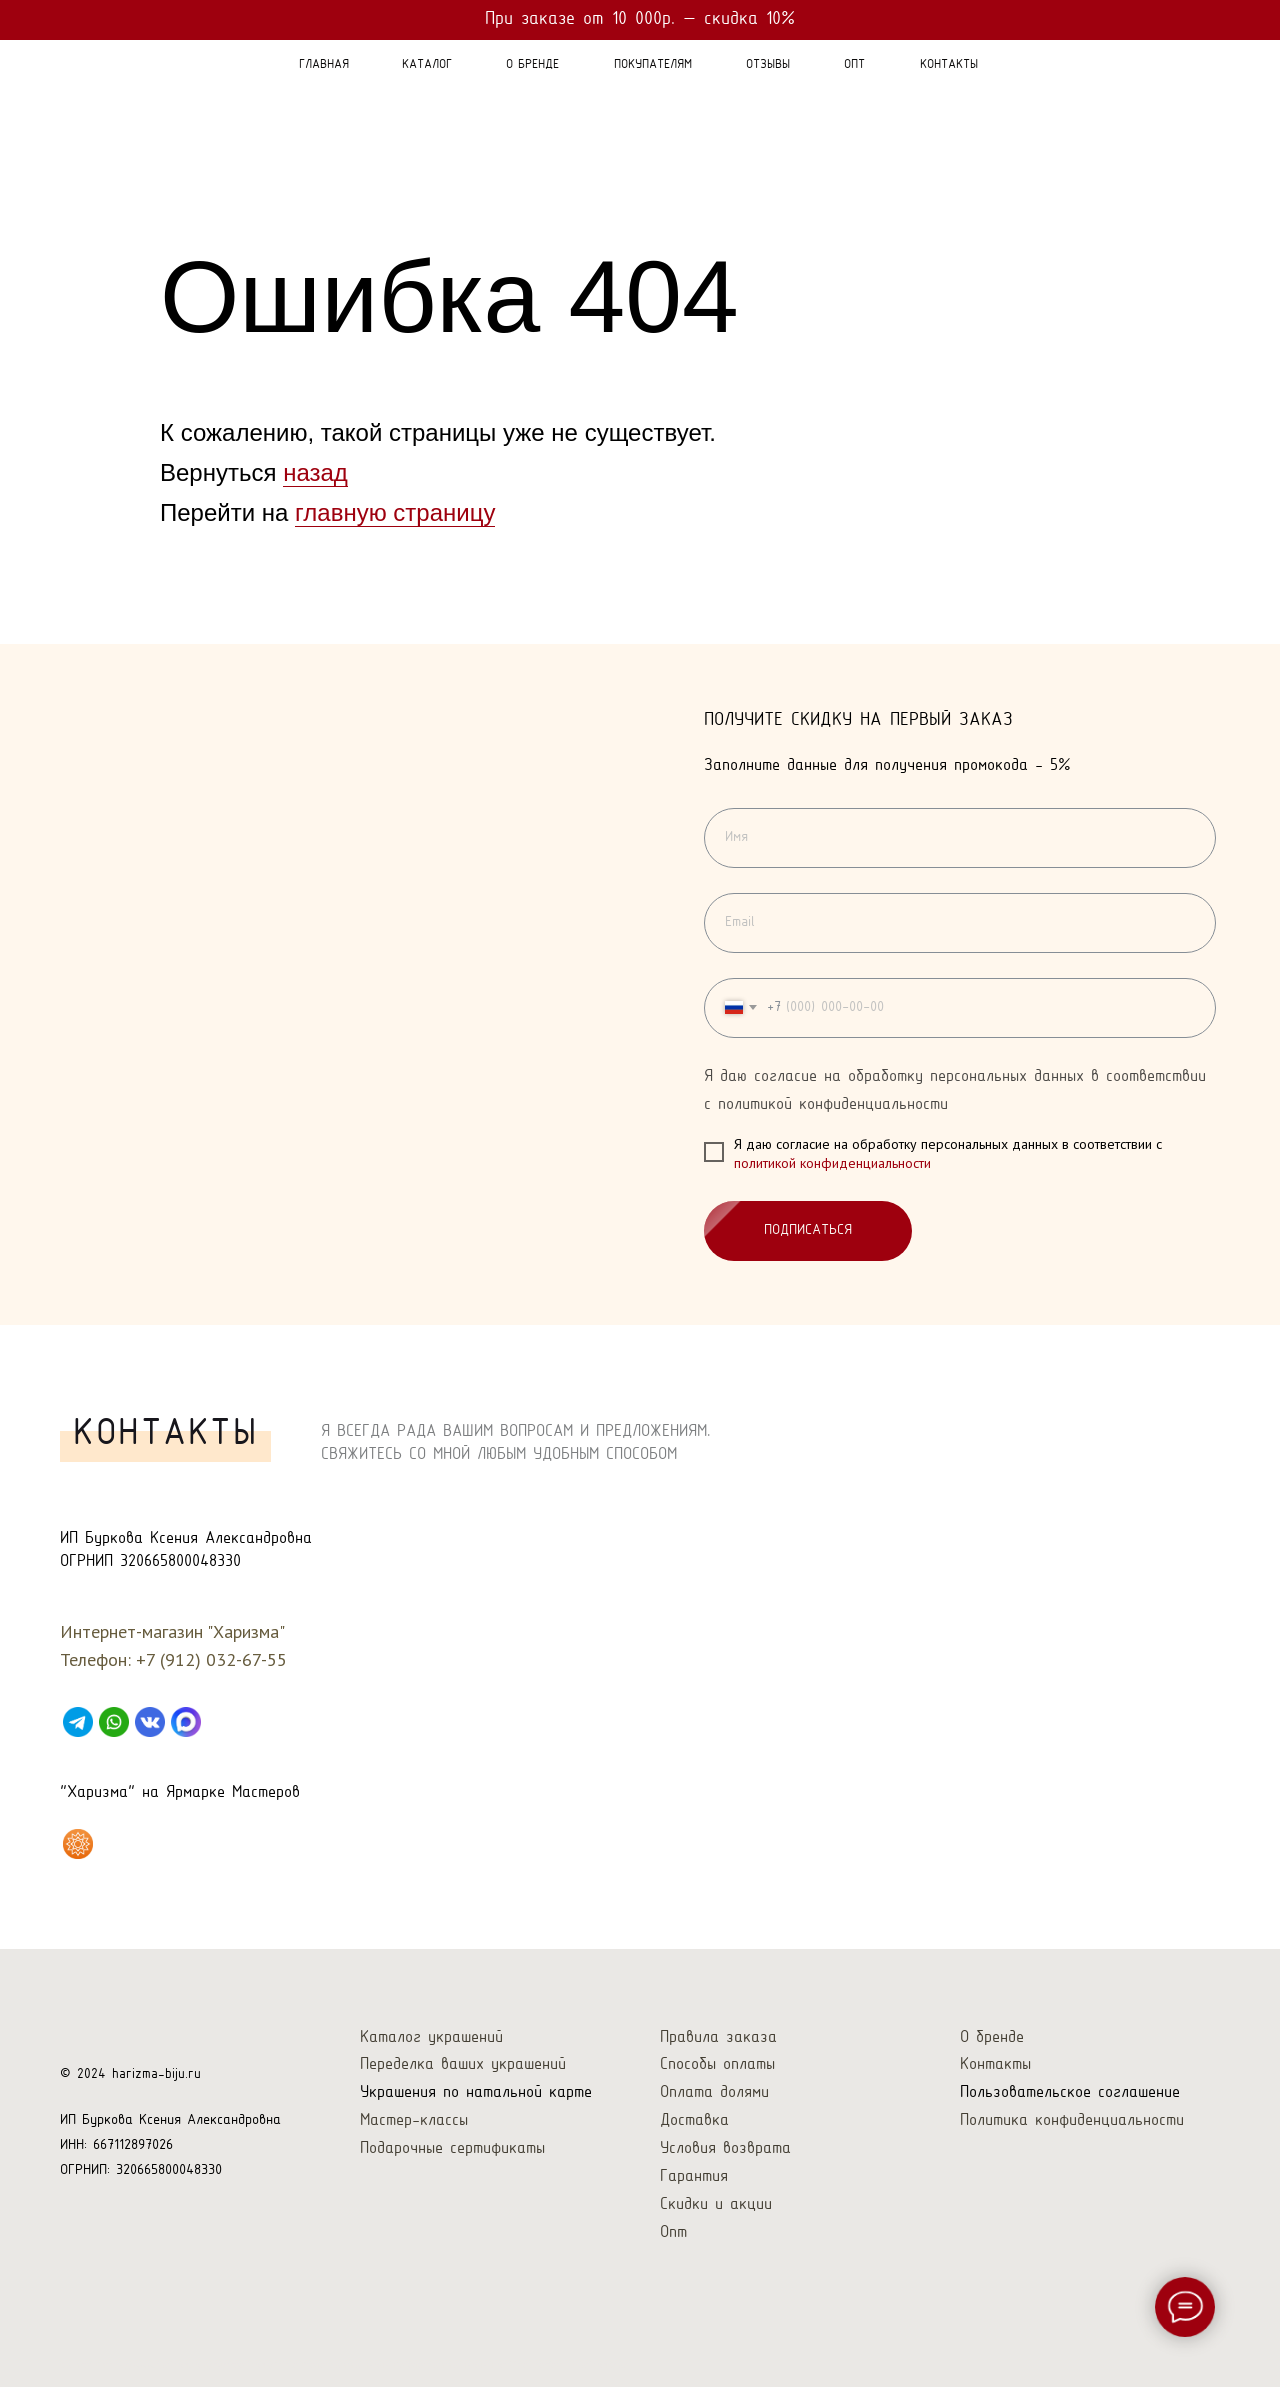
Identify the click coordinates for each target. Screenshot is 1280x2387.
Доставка (694, 2120)
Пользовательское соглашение (1070, 2092)
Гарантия (694, 2176)
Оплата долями (714, 2092)
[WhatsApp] (114, 1722)
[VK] (150, 1722)
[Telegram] (78, 1722)
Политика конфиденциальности (1072, 2120)
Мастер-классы (414, 2120)
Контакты (995, 2064)
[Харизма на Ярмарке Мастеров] (78, 1844)
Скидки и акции (716, 2204)
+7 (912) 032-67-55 (211, 1659)
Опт (673, 2232)
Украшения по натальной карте (476, 2092)
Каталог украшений (431, 2037)
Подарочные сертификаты (452, 2148)
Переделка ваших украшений (463, 2064)
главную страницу (395, 512)
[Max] (186, 1722)
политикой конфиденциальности (832, 1164)
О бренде (992, 2037)
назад (315, 472)
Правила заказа (718, 2037)
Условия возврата (725, 2148)
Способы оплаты (717, 2064)
